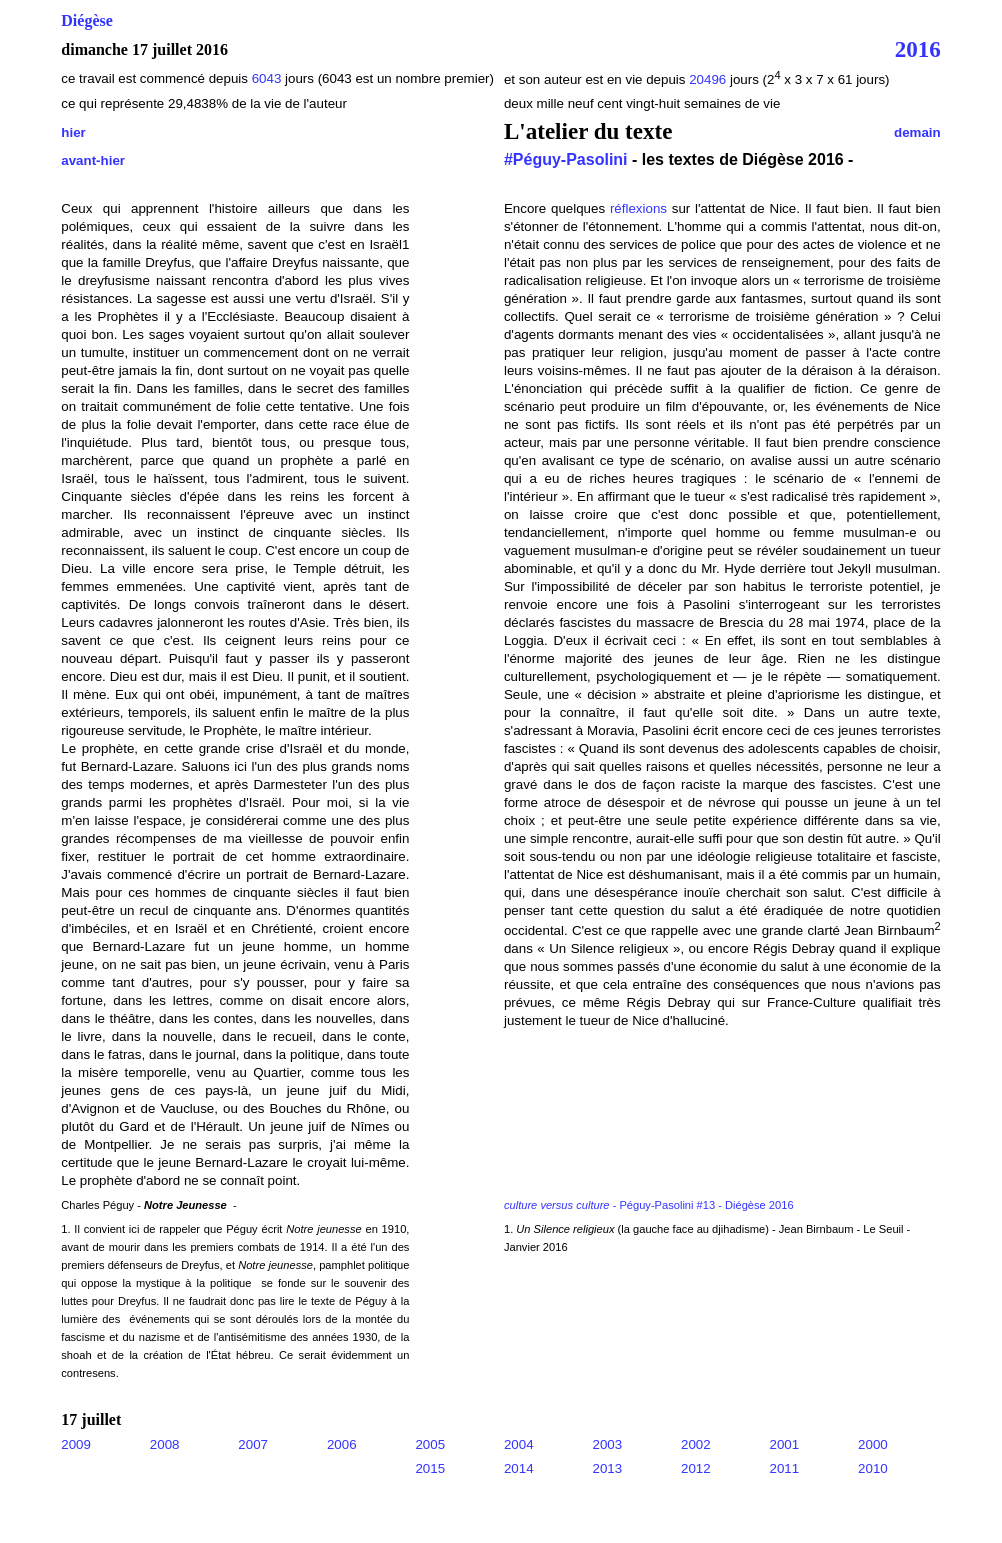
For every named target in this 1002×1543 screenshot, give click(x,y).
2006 (342, 1444)
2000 (873, 1444)
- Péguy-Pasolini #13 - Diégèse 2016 (649, 1205)
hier (73, 132)
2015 (430, 1468)
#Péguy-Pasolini (566, 159)
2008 (165, 1444)
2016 (918, 49)
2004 (519, 1444)
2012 (696, 1468)
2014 (519, 1468)
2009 (76, 1444)
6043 (267, 78)
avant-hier (93, 160)
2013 (607, 1468)
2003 (607, 1444)
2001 (785, 1444)
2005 (430, 1444)
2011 (785, 1468)
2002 (696, 1444)
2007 (253, 1444)
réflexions (638, 208)
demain (917, 132)
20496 (709, 79)
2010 (873, 1468)
